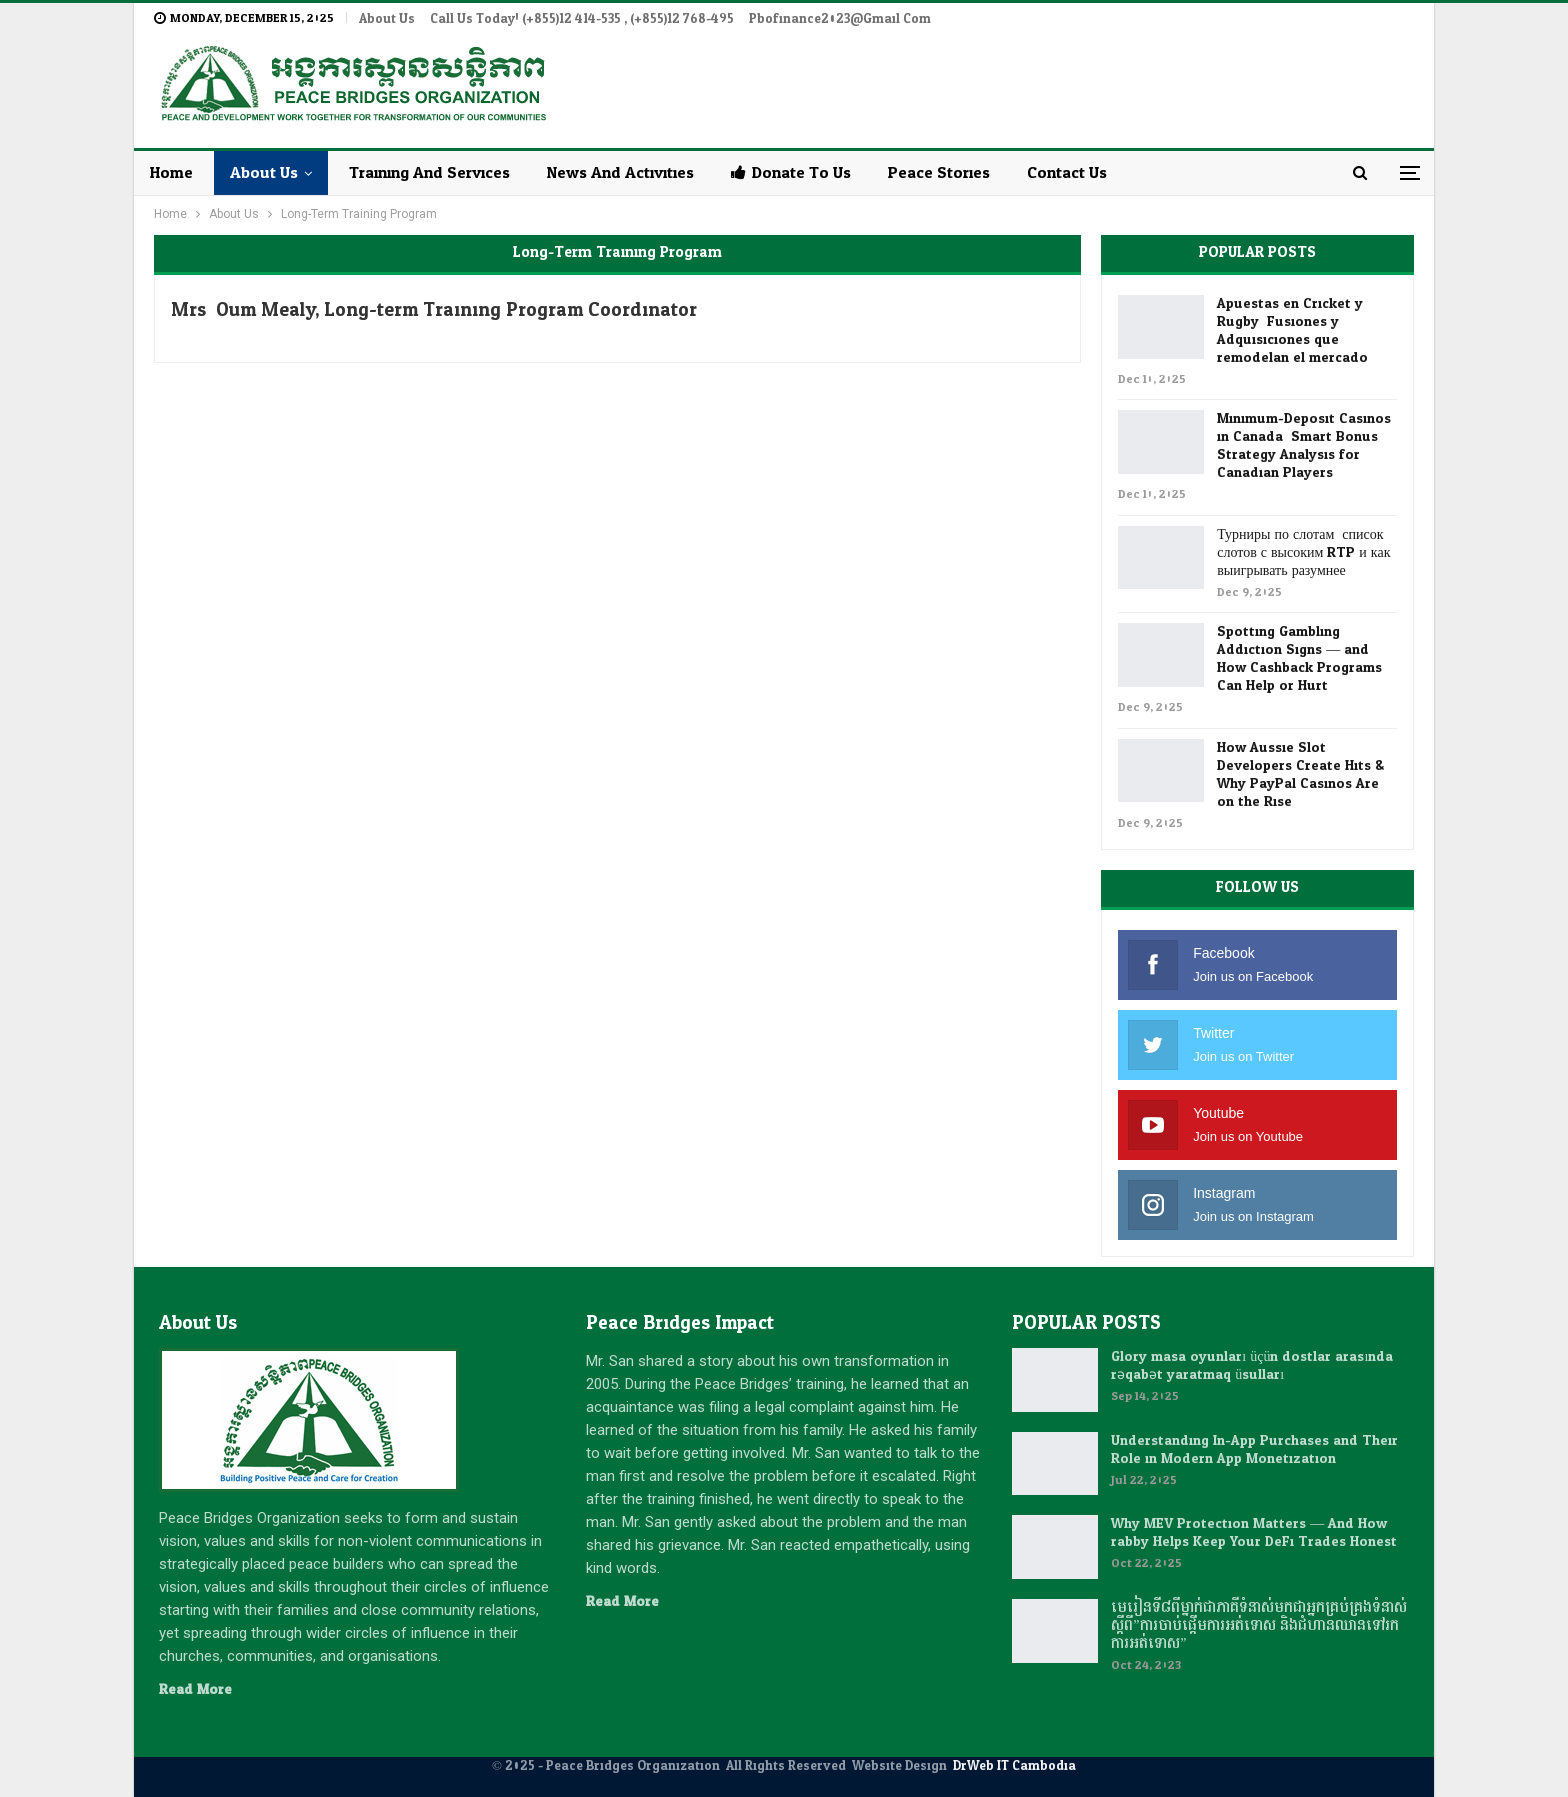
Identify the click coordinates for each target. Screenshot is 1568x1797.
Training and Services (429, 172)
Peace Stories (939, 172)
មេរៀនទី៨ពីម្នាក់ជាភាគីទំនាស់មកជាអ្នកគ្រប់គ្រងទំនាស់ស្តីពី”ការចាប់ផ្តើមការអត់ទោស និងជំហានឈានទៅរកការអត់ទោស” (1259, 1625)
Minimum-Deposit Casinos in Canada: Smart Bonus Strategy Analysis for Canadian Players (1304, 445)
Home (171, 172)
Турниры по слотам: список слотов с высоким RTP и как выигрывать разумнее (1303, 552)
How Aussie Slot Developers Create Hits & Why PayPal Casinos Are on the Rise (1300, 774)
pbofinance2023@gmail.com (840, 19)
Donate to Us (791, 172)
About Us (387, 19)
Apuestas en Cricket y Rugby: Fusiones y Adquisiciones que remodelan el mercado (1292, 330)
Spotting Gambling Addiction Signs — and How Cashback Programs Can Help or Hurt (1299, 658)
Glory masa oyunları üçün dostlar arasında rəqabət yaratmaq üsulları (1252, 1365)
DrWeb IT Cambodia (1014, 1766)
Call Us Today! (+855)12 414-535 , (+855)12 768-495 (582, 19)
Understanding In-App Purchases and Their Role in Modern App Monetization (1254, 1449)
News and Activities (620, 172)
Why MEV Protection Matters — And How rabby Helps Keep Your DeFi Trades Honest (1254, 1532)
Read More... (200, 1689)
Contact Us (1067, 172)
